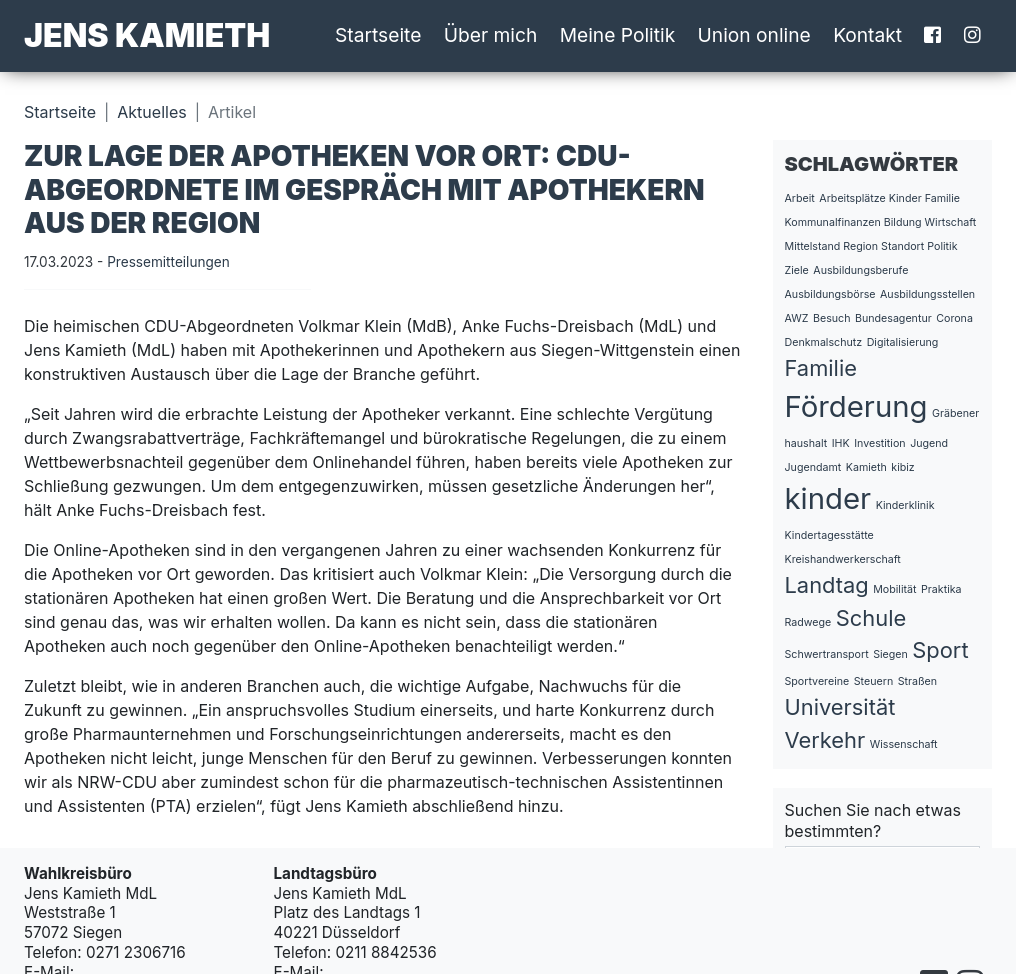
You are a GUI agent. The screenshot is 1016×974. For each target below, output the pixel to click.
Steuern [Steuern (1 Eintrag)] (873, 681)
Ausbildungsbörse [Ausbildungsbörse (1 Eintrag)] (830, 294)
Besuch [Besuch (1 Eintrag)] (832, 318)
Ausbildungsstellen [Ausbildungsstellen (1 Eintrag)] (927, 294)
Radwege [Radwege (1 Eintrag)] (808, 622)
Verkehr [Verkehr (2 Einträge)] (825, 740)
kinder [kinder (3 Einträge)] (828, 498)
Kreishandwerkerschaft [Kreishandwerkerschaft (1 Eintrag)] (843, 559)
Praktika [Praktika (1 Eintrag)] (941, 589)
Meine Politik (618, 35)
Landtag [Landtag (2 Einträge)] (827, 585)
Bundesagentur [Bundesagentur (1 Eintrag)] (893, 318)
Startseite (378, 35)
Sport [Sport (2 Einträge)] (940, 650)
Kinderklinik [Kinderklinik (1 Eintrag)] (905, 505)
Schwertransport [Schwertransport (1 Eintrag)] (827, 654)
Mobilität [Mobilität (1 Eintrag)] (894, 589)
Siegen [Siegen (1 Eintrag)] (890, 654)
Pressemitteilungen (168, 262)
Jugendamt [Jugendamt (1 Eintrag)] (813, 467)
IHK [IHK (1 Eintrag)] (841, 443)
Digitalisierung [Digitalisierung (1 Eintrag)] (903, 342)
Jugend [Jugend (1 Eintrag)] (929, 443)
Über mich (491, 35)
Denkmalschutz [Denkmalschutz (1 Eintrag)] (824, 342)
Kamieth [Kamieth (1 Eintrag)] (866, 467)
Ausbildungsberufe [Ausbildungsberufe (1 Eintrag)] (860, 270)
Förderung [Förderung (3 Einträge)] (856, 406)
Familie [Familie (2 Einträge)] (821, 368)
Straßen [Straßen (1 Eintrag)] (917, 681)
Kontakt (867, 35)
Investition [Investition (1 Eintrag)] (879, 443)
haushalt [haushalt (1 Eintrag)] (806, 443)
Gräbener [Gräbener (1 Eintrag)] (955, 413)
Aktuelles (151, 112)
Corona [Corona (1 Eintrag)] (954, 318)
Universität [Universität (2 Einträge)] (840, 707)
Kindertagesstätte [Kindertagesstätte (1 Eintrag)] (829, 535)
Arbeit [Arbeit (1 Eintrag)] (800, 198)
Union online (754, 35)
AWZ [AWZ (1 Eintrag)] (797, 318)
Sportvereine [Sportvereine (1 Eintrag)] (817, 681)
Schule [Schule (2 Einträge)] (871, 618)
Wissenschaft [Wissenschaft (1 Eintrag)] (904, 744)
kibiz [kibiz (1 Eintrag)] (902, 467)
